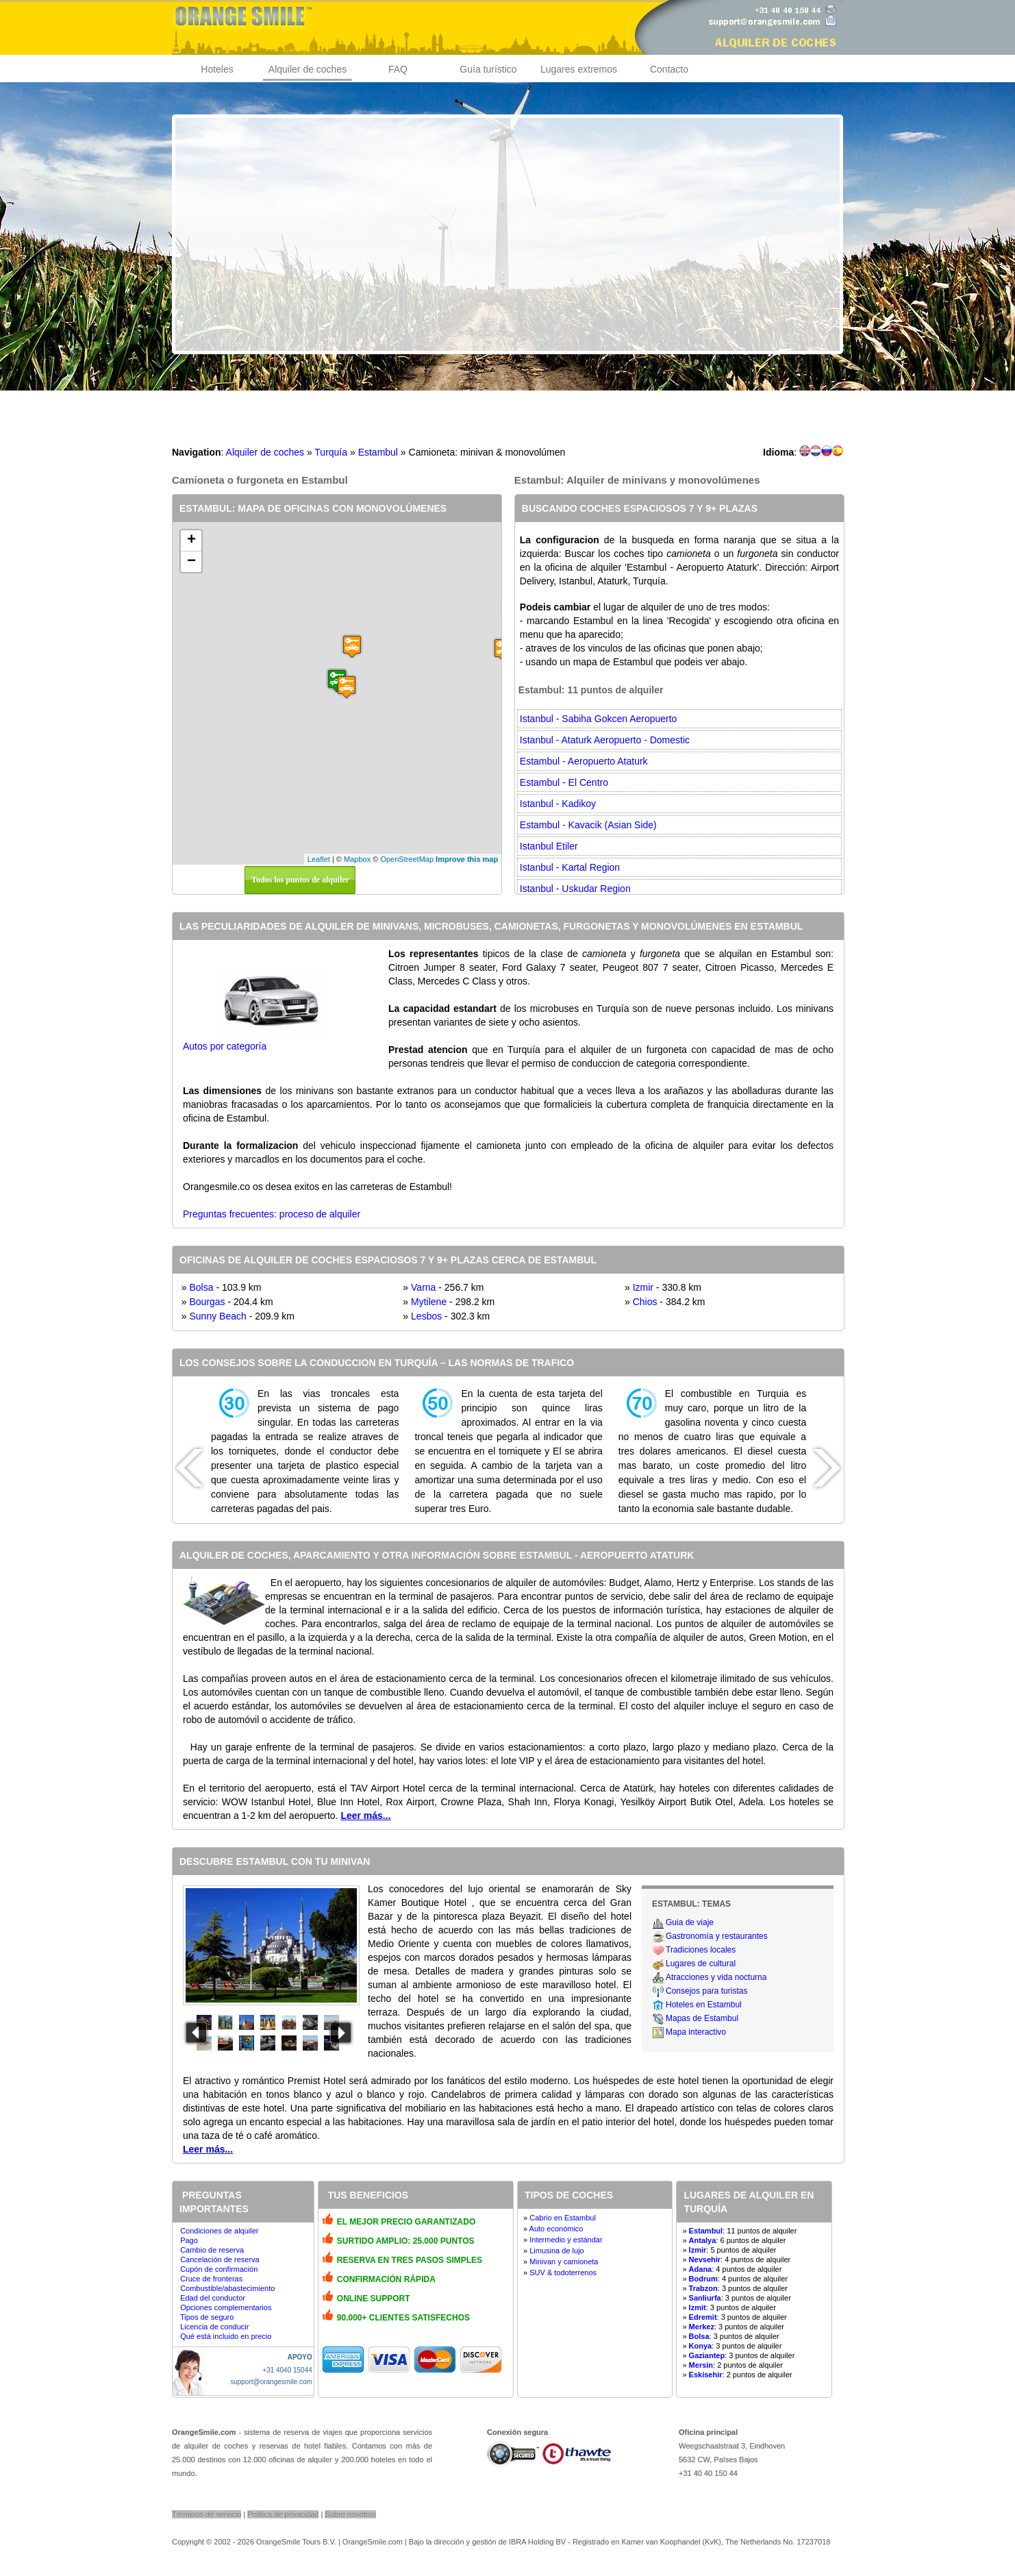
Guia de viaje (690, 1922)
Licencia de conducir (214, 2327)
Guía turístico (488, 69)
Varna (423, 1287)
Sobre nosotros (350, 2514)
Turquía (330, 452)
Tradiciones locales (701, 1950)
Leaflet (319, 859)
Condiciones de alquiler (219, 2231)
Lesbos (426, 1316)
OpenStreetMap (407, 859)
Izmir (643, 1287)
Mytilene (429, 1301)
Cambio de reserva (212, 2250)
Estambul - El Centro (564, 782)
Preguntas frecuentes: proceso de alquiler (271, 1214)
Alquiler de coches (307, 69)
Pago (189, 2240)
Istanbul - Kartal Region (570, 867)
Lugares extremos (578, 69)
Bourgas (207, 1301)
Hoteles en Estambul (704, 2004)
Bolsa (201, 1287)
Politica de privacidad (282, 2514)
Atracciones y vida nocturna (716, 1977)
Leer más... (365, 1815)
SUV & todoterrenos (563, 2272)
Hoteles (217, 69)
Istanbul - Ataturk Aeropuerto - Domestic (605, 739)
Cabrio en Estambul (562, 2218)
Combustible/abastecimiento (227, 2288)
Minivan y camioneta (563, 2261)
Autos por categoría (224, 1046)
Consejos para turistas (706, 1991)
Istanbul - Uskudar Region (575, 888)
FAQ (398, 69)
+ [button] (191, 540)
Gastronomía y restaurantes (717, 1936)
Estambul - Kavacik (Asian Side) (588, 824)
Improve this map (467, 859)
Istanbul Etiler (549, 846)
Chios (645, 1301)
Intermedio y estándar (565, 2240)
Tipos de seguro (207, 2317)
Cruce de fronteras (211, 2279)
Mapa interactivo (696, 2032)
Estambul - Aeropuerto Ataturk (584, 761)
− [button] (191, 562)
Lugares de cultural (701, 1963)
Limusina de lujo (556, 2250)
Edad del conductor (212, 2298)
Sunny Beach (217, 1316)
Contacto (669, 69)
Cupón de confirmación (219, 2269)
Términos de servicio (206, 2514)
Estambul (378, 452)
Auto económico (556, 2229)
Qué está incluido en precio (225, 2336)
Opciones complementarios (225, 2307)
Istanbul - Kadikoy (558, 803)
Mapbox (357, 859)
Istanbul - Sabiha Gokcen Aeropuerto (598, 718)
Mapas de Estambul (702, 2018)
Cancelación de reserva (220, 2259)
